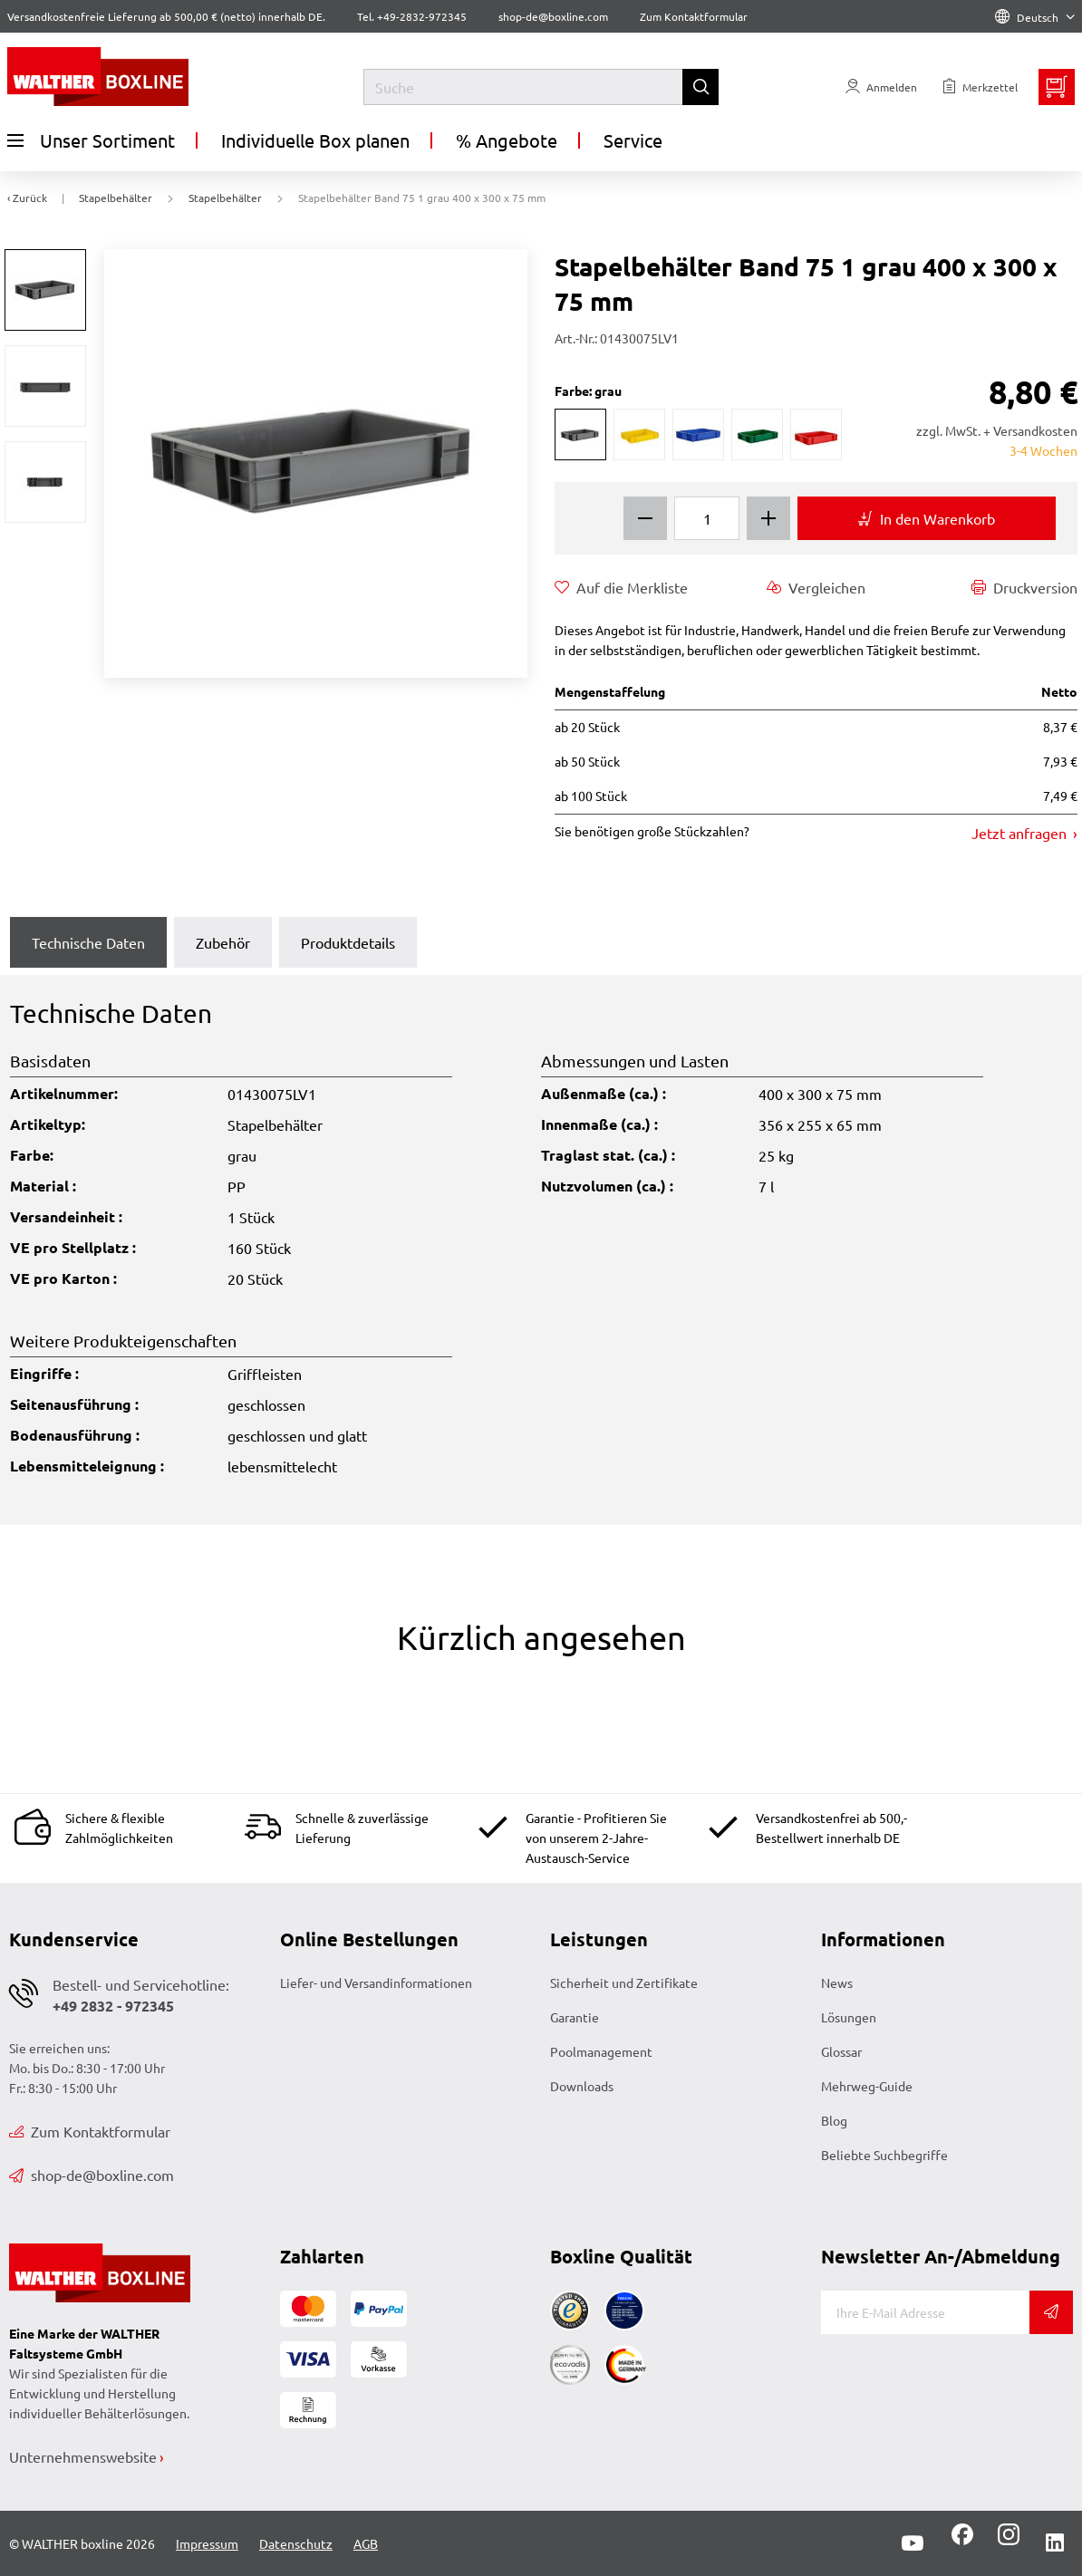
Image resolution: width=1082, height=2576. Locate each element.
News (837, 1982)
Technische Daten (88, 942)
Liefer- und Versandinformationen (376, 1982)
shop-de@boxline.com (91, 2175)
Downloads (581, 2086)
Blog (834, 2120)
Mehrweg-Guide (867, 2086)
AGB (365, 2543)
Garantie (574, 2017)
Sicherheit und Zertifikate (624, 1982)
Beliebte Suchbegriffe (884, 2155)
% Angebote (506, 140)
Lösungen (848, 2017)
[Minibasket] (1057, 87)
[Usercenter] (881, 87)
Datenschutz (296, 2543)
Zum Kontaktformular (694, 16)
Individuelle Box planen (315, 140)
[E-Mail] (925, 2312)
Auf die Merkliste (621, 587)
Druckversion (1024, 587)
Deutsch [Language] (1035, 17)
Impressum (207, 2543)
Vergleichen (816, 587)
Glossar (841, 2051)
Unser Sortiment (91, 140)
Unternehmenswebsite (83, 2456)
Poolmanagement (601, 2051)
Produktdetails (348, 942)
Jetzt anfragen (1020, 833)
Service (633, 140)
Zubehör (223, 942)
